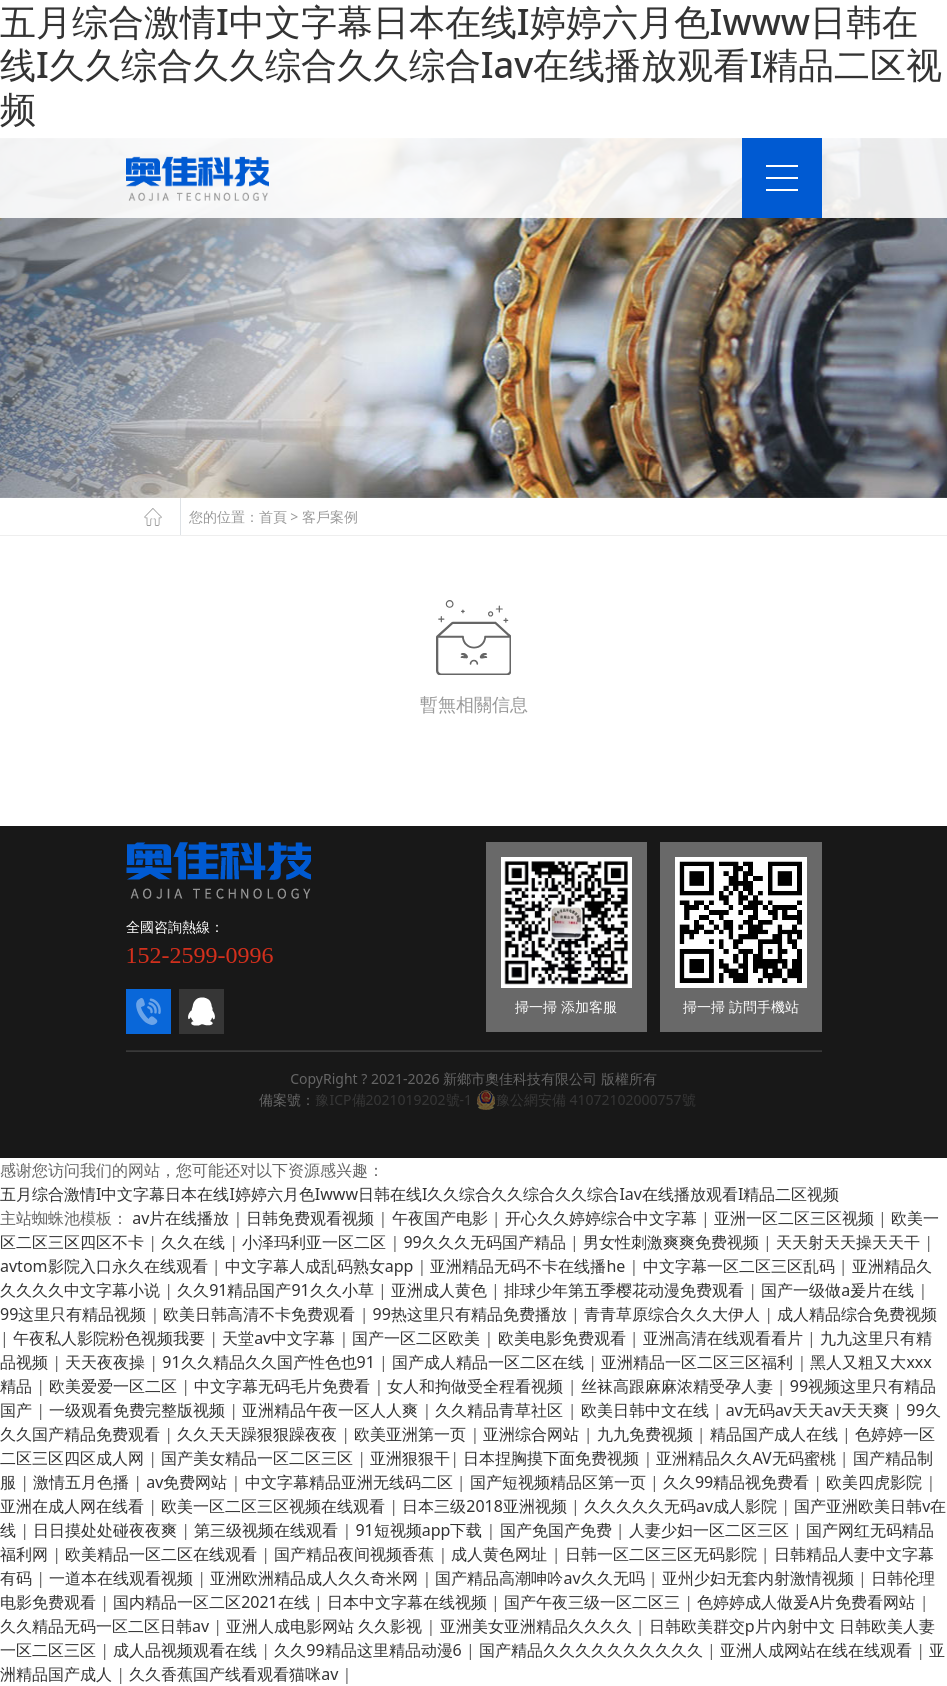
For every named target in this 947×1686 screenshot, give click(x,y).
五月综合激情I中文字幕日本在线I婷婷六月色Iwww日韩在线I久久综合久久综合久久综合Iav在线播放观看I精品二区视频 (419, 1194)
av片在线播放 (182, 1218)
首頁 (273, 516)
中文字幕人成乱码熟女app (321, 1266)
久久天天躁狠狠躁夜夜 (259, 1434)
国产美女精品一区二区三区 (259, 1458)
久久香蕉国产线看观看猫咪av (235, 1674)
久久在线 (195, 1242)
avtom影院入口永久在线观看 (106, 1266)
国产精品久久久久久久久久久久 (593, 1650)
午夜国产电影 (442, 1218)
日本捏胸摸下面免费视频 (553, 1458)
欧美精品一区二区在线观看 (163, 1554)
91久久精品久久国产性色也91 (270, 1362)
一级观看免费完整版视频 (139, 1410)
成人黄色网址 (501, 1554)
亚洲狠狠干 (410, 1458)
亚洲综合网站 (533, 1434)
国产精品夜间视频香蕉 (356, 1554)
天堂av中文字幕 (280, 1338)
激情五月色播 (83, 1482)
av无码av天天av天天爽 (809, 1410)
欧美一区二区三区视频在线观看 (275, 1506)
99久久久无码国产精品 (486, 1242)
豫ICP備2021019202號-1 (393, 1099)
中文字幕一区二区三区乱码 (741, 1266)
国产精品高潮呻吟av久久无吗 (541, 1578)
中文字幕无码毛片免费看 (284, 1386)
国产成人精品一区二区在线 (490, 1362)
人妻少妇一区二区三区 (711, 1530)
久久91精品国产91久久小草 (277, 1290)
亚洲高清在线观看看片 (725, 1338)
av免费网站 (188, 1482)
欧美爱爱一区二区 (115, 1386)
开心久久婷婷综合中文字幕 (603, 1218)
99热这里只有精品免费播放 (472, 1314)
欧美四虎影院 (876, 1482)
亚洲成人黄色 (441, 1290)
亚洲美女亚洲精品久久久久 (538, 1626)
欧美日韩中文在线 (647, 1410)
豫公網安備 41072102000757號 (586, 1100)
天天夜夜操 (107, 1362)
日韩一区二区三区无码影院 (663, 1554)
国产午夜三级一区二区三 (594, 1602)
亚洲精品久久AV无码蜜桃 (747, 1458)
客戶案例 (330, 516)
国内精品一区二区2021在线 (213, 1602)
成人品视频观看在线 (187, 1650)
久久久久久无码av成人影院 (682, 1506)
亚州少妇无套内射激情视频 (760, 1578)
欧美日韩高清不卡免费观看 (261, 1314)
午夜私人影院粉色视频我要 (111, 1338)
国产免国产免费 (558, 1530)
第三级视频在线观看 (268, 1530)
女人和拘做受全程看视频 (477, 1386)
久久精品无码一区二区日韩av (106, 1626)
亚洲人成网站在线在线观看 (818, 1650)
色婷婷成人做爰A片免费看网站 (808, 1602)
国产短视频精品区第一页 (560, 1482)
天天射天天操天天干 (850, 1242)
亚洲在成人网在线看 (74, 1506)
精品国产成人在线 (776, 1434)
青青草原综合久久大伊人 (674, 1314)
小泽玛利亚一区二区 (316, 1242)
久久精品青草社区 (501, 1410)
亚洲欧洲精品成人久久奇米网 (316, 1578)
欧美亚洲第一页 (412, 1434)
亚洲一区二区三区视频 (796, 1218)
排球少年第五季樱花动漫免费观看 (626, 1290)
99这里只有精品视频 (75, 1314)
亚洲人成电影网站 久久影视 (326, 1626)
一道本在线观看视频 (123, 1578)
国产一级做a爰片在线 (839, 1290)
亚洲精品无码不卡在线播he (529, 1266)
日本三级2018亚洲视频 (486, 1506)
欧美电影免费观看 (564, 1338)
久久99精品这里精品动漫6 (370, 1650)
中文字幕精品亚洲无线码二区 (351, 1482)
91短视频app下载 (420, 1530)
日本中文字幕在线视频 (409, 1602)
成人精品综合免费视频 (857, 1314)
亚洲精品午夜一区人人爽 (332, 1410)
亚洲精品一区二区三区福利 (699, 1362)
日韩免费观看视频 (312, 1218)
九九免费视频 (647, 1434)
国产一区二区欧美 (418, 1338)
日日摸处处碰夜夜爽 (107, 1530)
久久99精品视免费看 (738, 1482)
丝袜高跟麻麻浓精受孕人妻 (679, 1386)
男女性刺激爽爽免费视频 (673, 1242)
